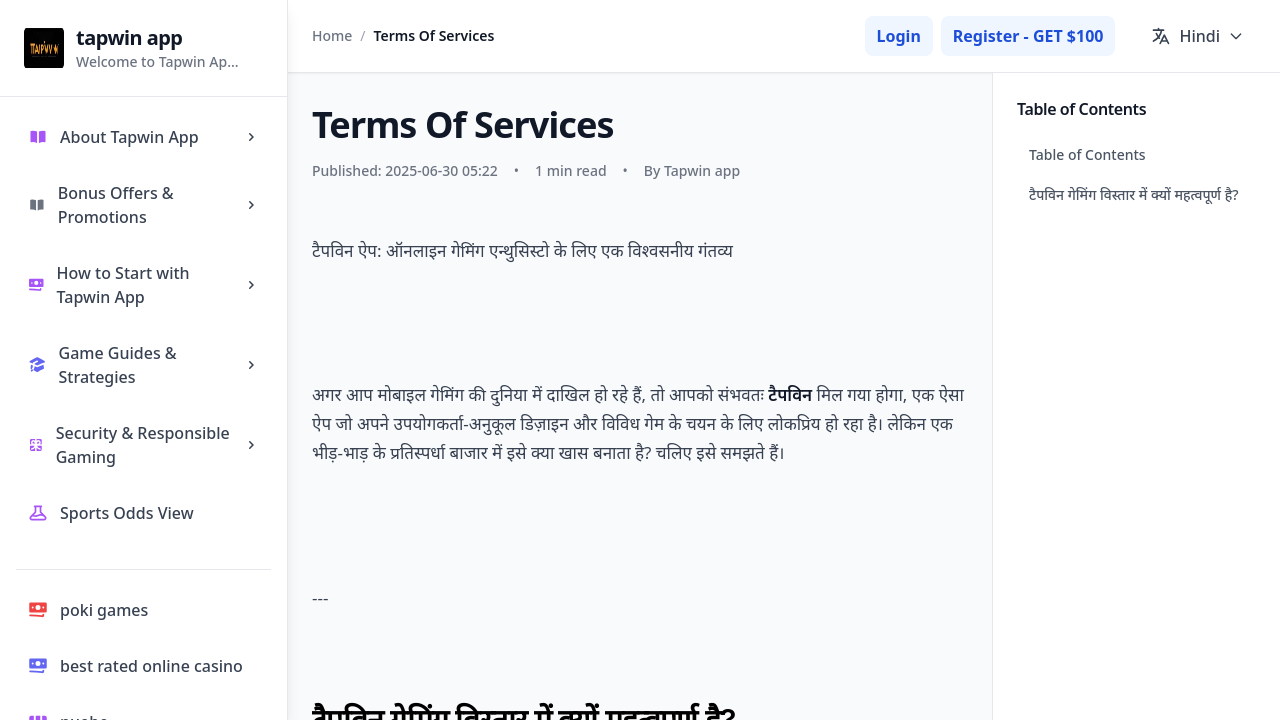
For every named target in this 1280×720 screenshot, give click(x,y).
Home (332, 35)
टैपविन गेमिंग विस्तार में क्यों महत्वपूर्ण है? (1134, 194)
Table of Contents (1087, 154)
